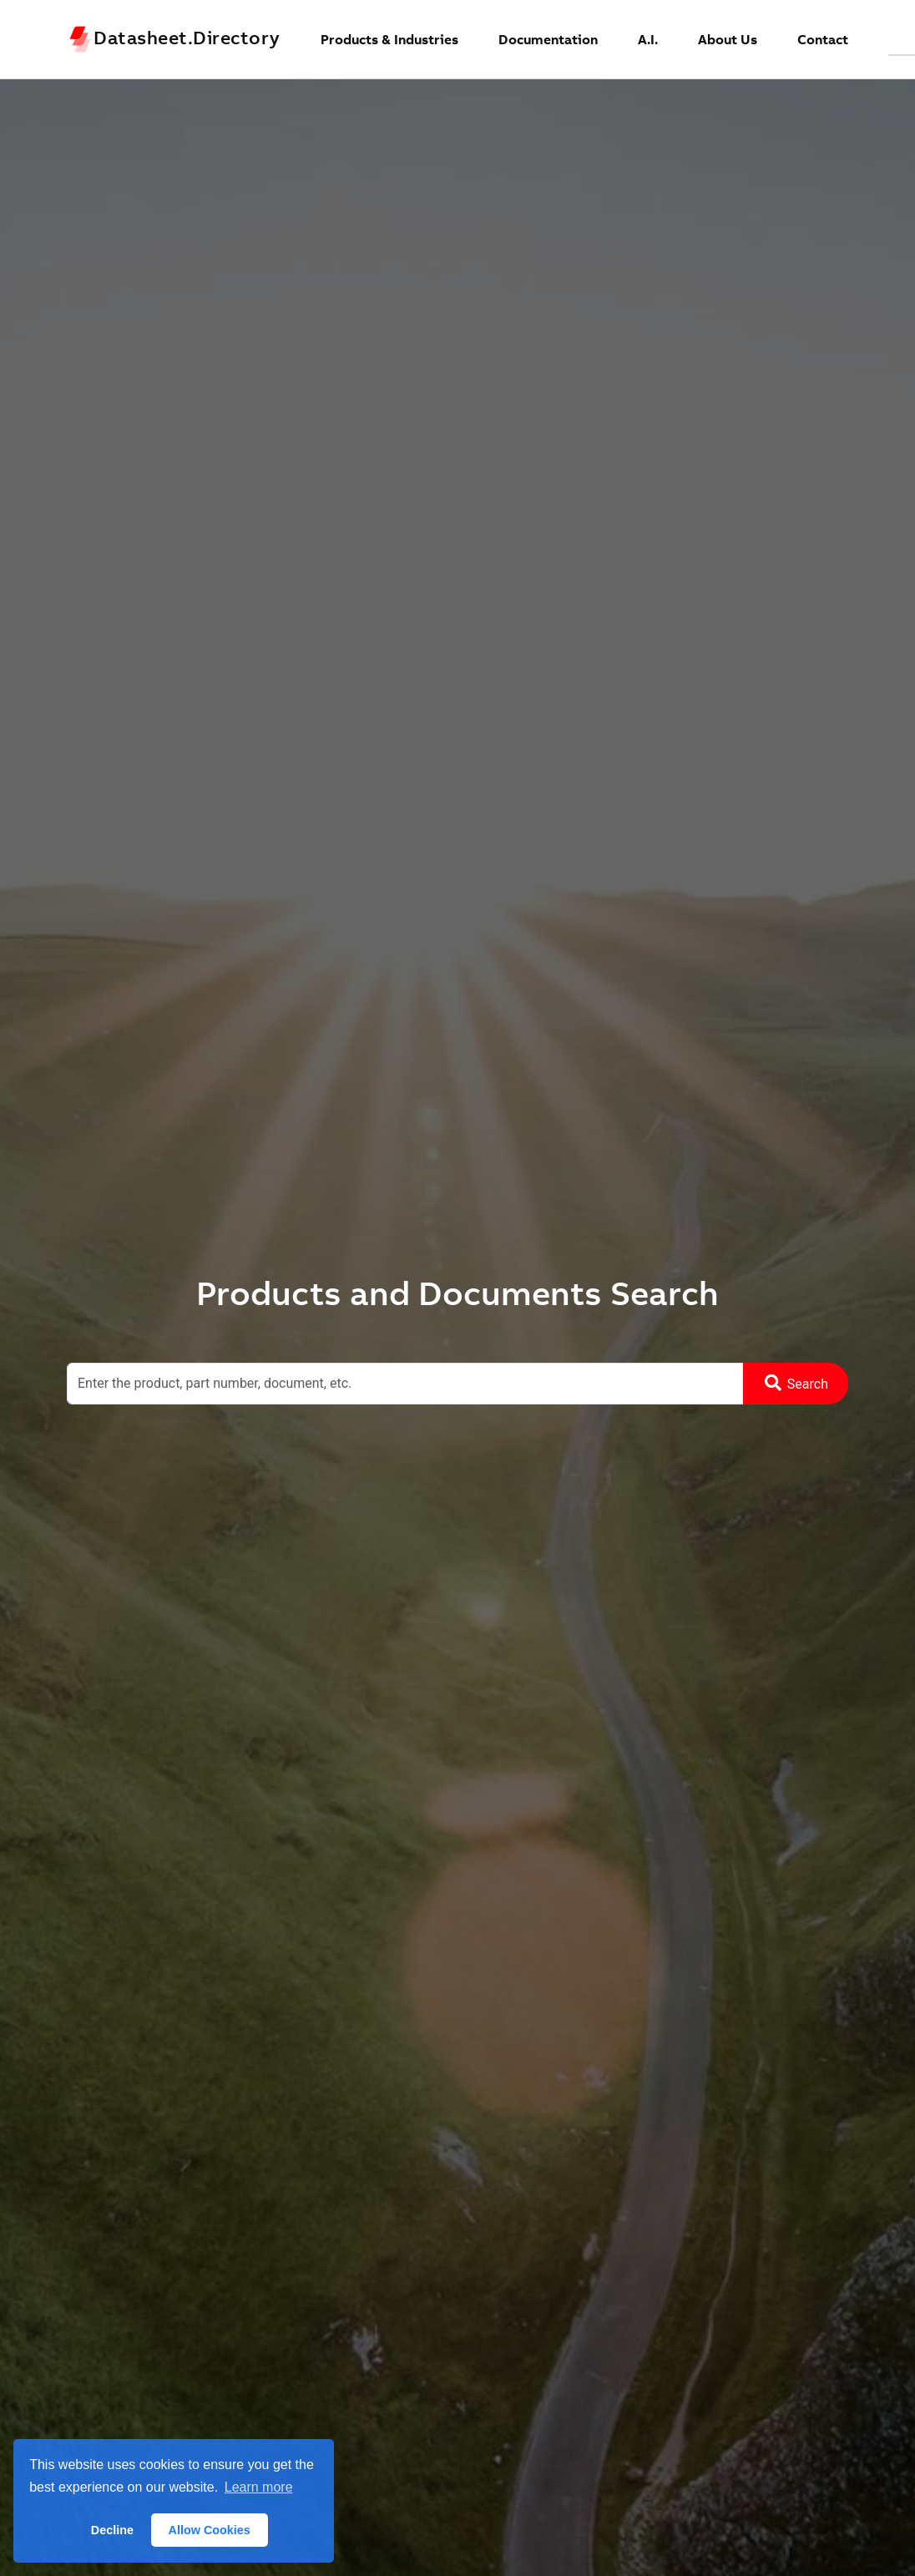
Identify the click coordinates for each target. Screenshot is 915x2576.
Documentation (548, 39)
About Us (727, 39)
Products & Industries (389, 39)
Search (795, 1383)
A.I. (648, 39)
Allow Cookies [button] (209, 2530)
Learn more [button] (259, 2487)
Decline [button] (112, 2530)
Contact (822, 39)
